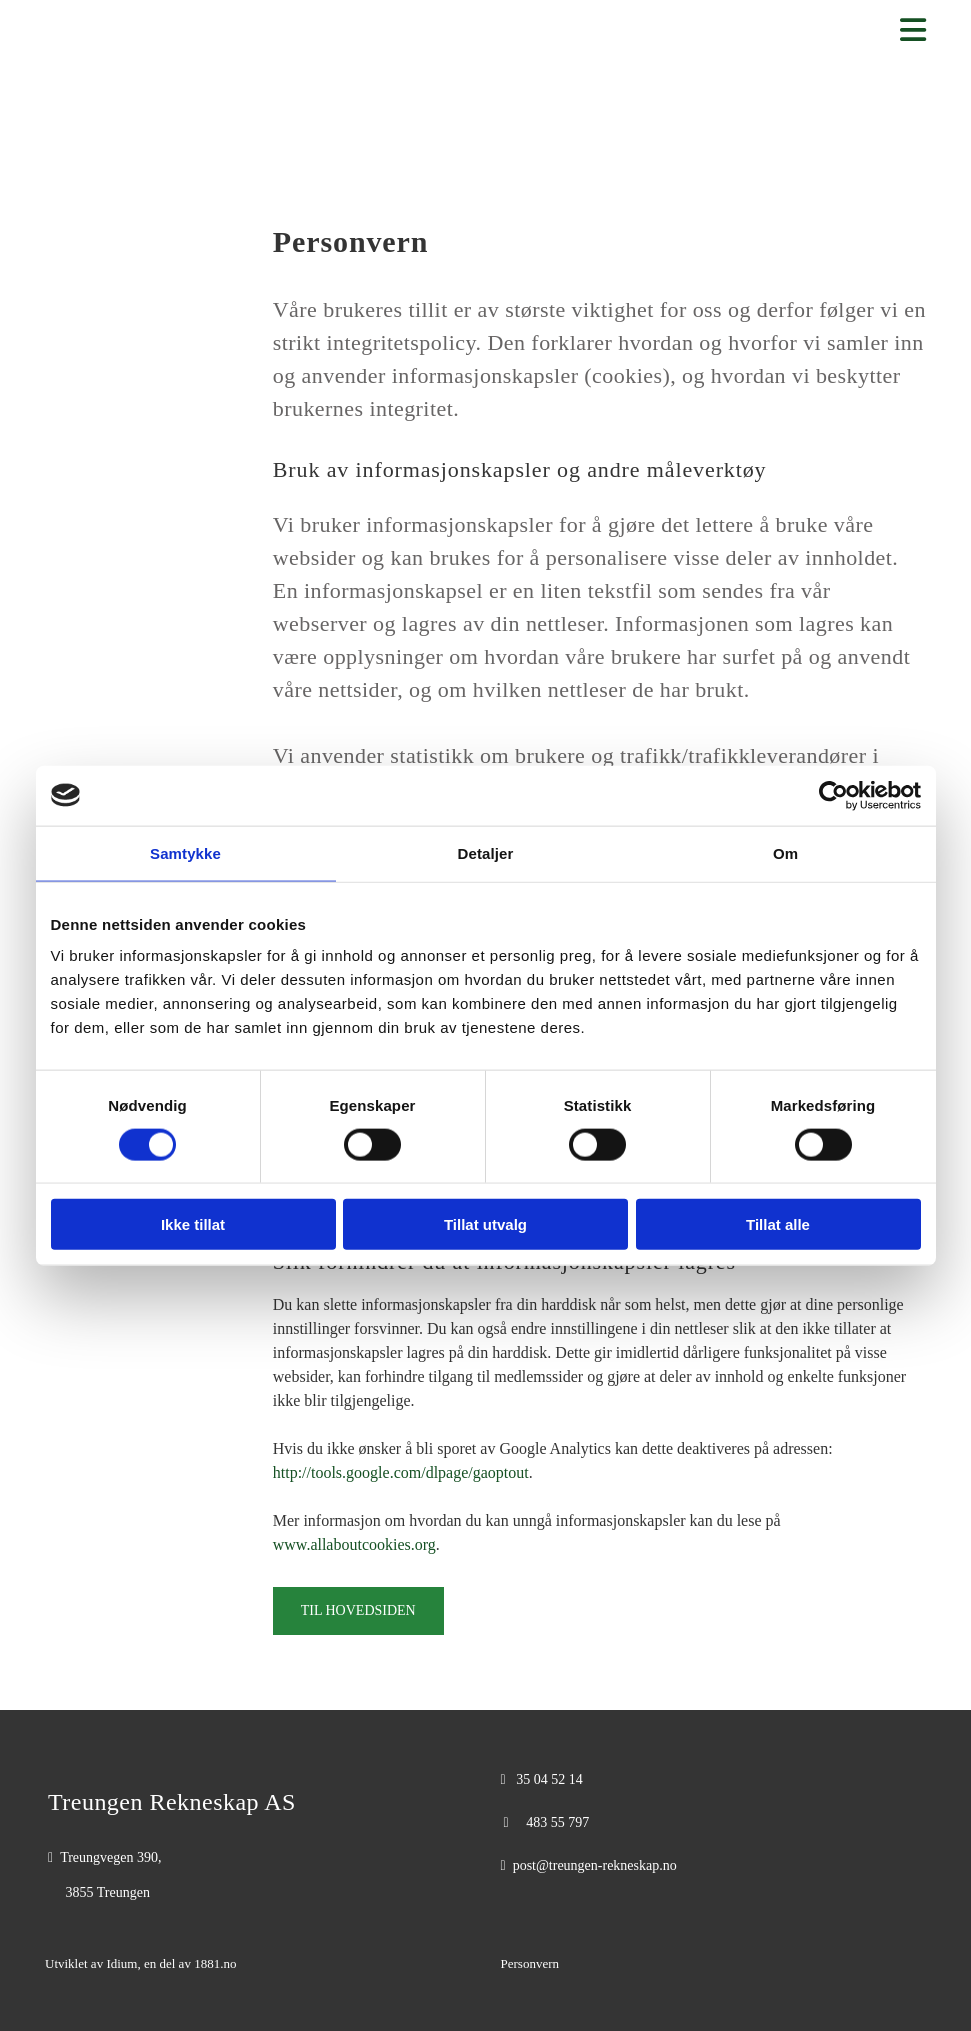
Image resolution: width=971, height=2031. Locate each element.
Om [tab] (785, 852)
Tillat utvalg (485, 1224)
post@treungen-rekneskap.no (595, 1865)
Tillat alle (778, 1224)
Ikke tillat (193, 1224)
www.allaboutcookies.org (354, 1544)
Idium (121, 1963)
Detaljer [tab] (486, 852)
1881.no (215, 1963)
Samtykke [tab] (185, 852)
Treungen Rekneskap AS (172, 1802)
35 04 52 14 (549, 1779)
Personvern (530, 1963)
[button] (358, 1611)
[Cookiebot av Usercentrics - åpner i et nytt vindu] (833, 795)
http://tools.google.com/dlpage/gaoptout (401, 1472)
